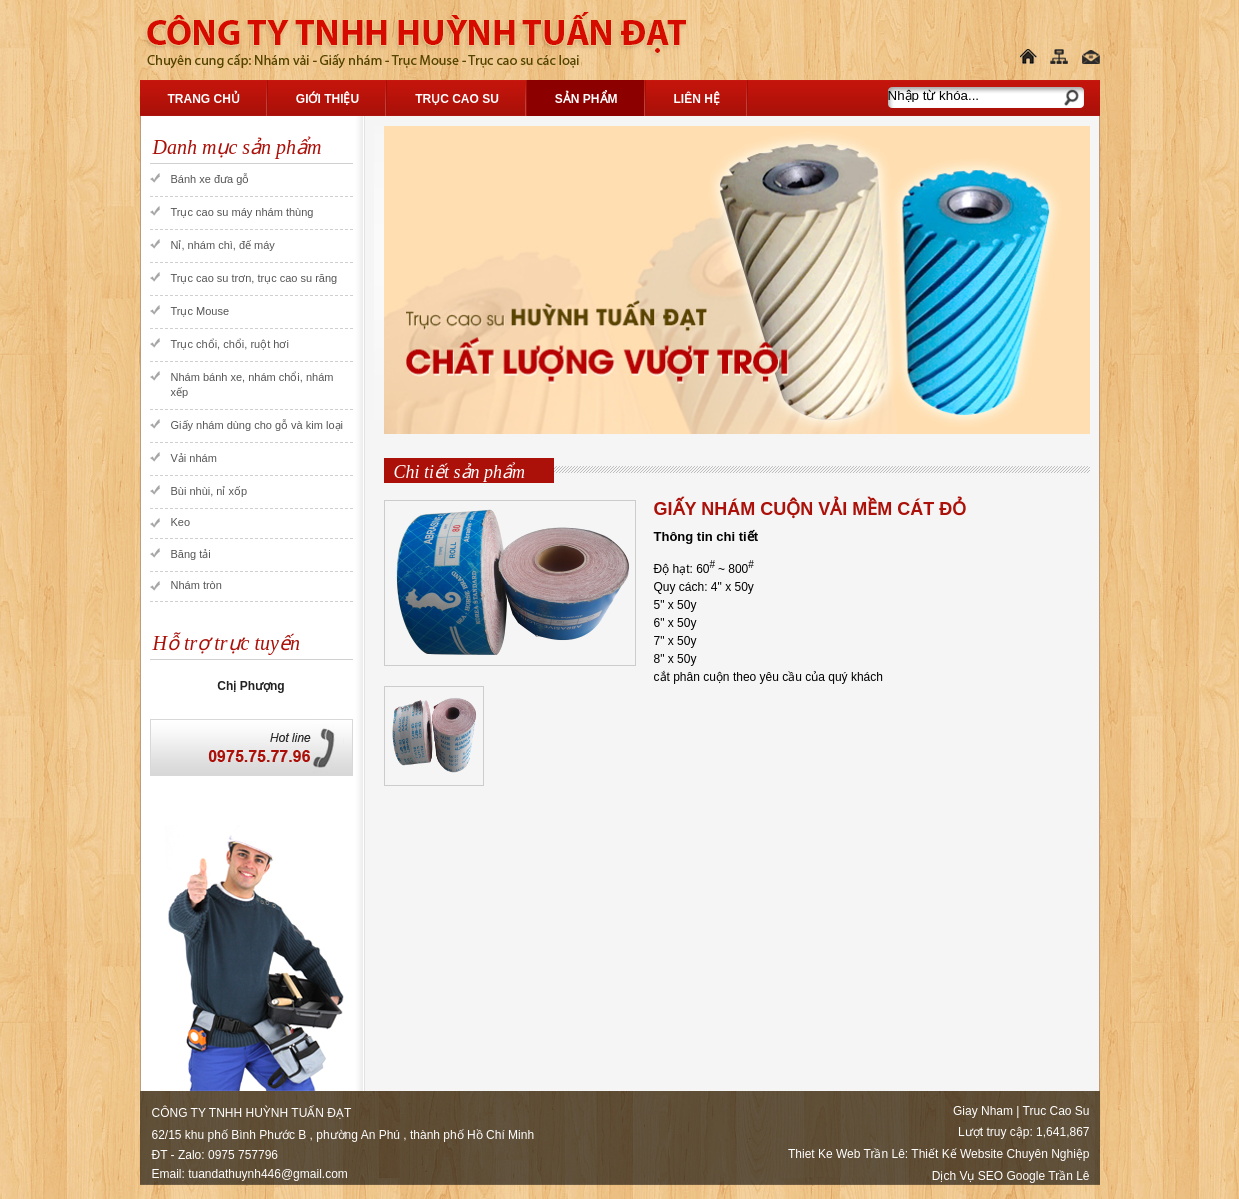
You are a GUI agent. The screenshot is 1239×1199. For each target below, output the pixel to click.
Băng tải (191, 554)
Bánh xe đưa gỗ (210, 179)
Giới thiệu (327, 99)
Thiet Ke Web (824, 1154)
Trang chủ (204, 99)
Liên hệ (697, 99)
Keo (181, 522)
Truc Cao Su (1056, 1111)
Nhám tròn (196, 585)
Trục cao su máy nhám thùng (242, 212)
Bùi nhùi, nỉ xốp (209, 491)
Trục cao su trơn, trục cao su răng (254, 278)
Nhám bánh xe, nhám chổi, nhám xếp (252, 384)
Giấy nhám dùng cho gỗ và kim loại (257, 425)
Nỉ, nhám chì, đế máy (223, 245)
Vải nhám (194, 458)
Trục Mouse (200, 311)
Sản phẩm (586, 99)
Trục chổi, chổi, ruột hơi (230, 344)
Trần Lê (884, 1154)
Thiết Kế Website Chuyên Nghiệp (1000, 1154)
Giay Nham (983, 1111)
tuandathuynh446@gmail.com (268, 1174)
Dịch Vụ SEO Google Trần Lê (1011, 1176)
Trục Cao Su (457, 99)
